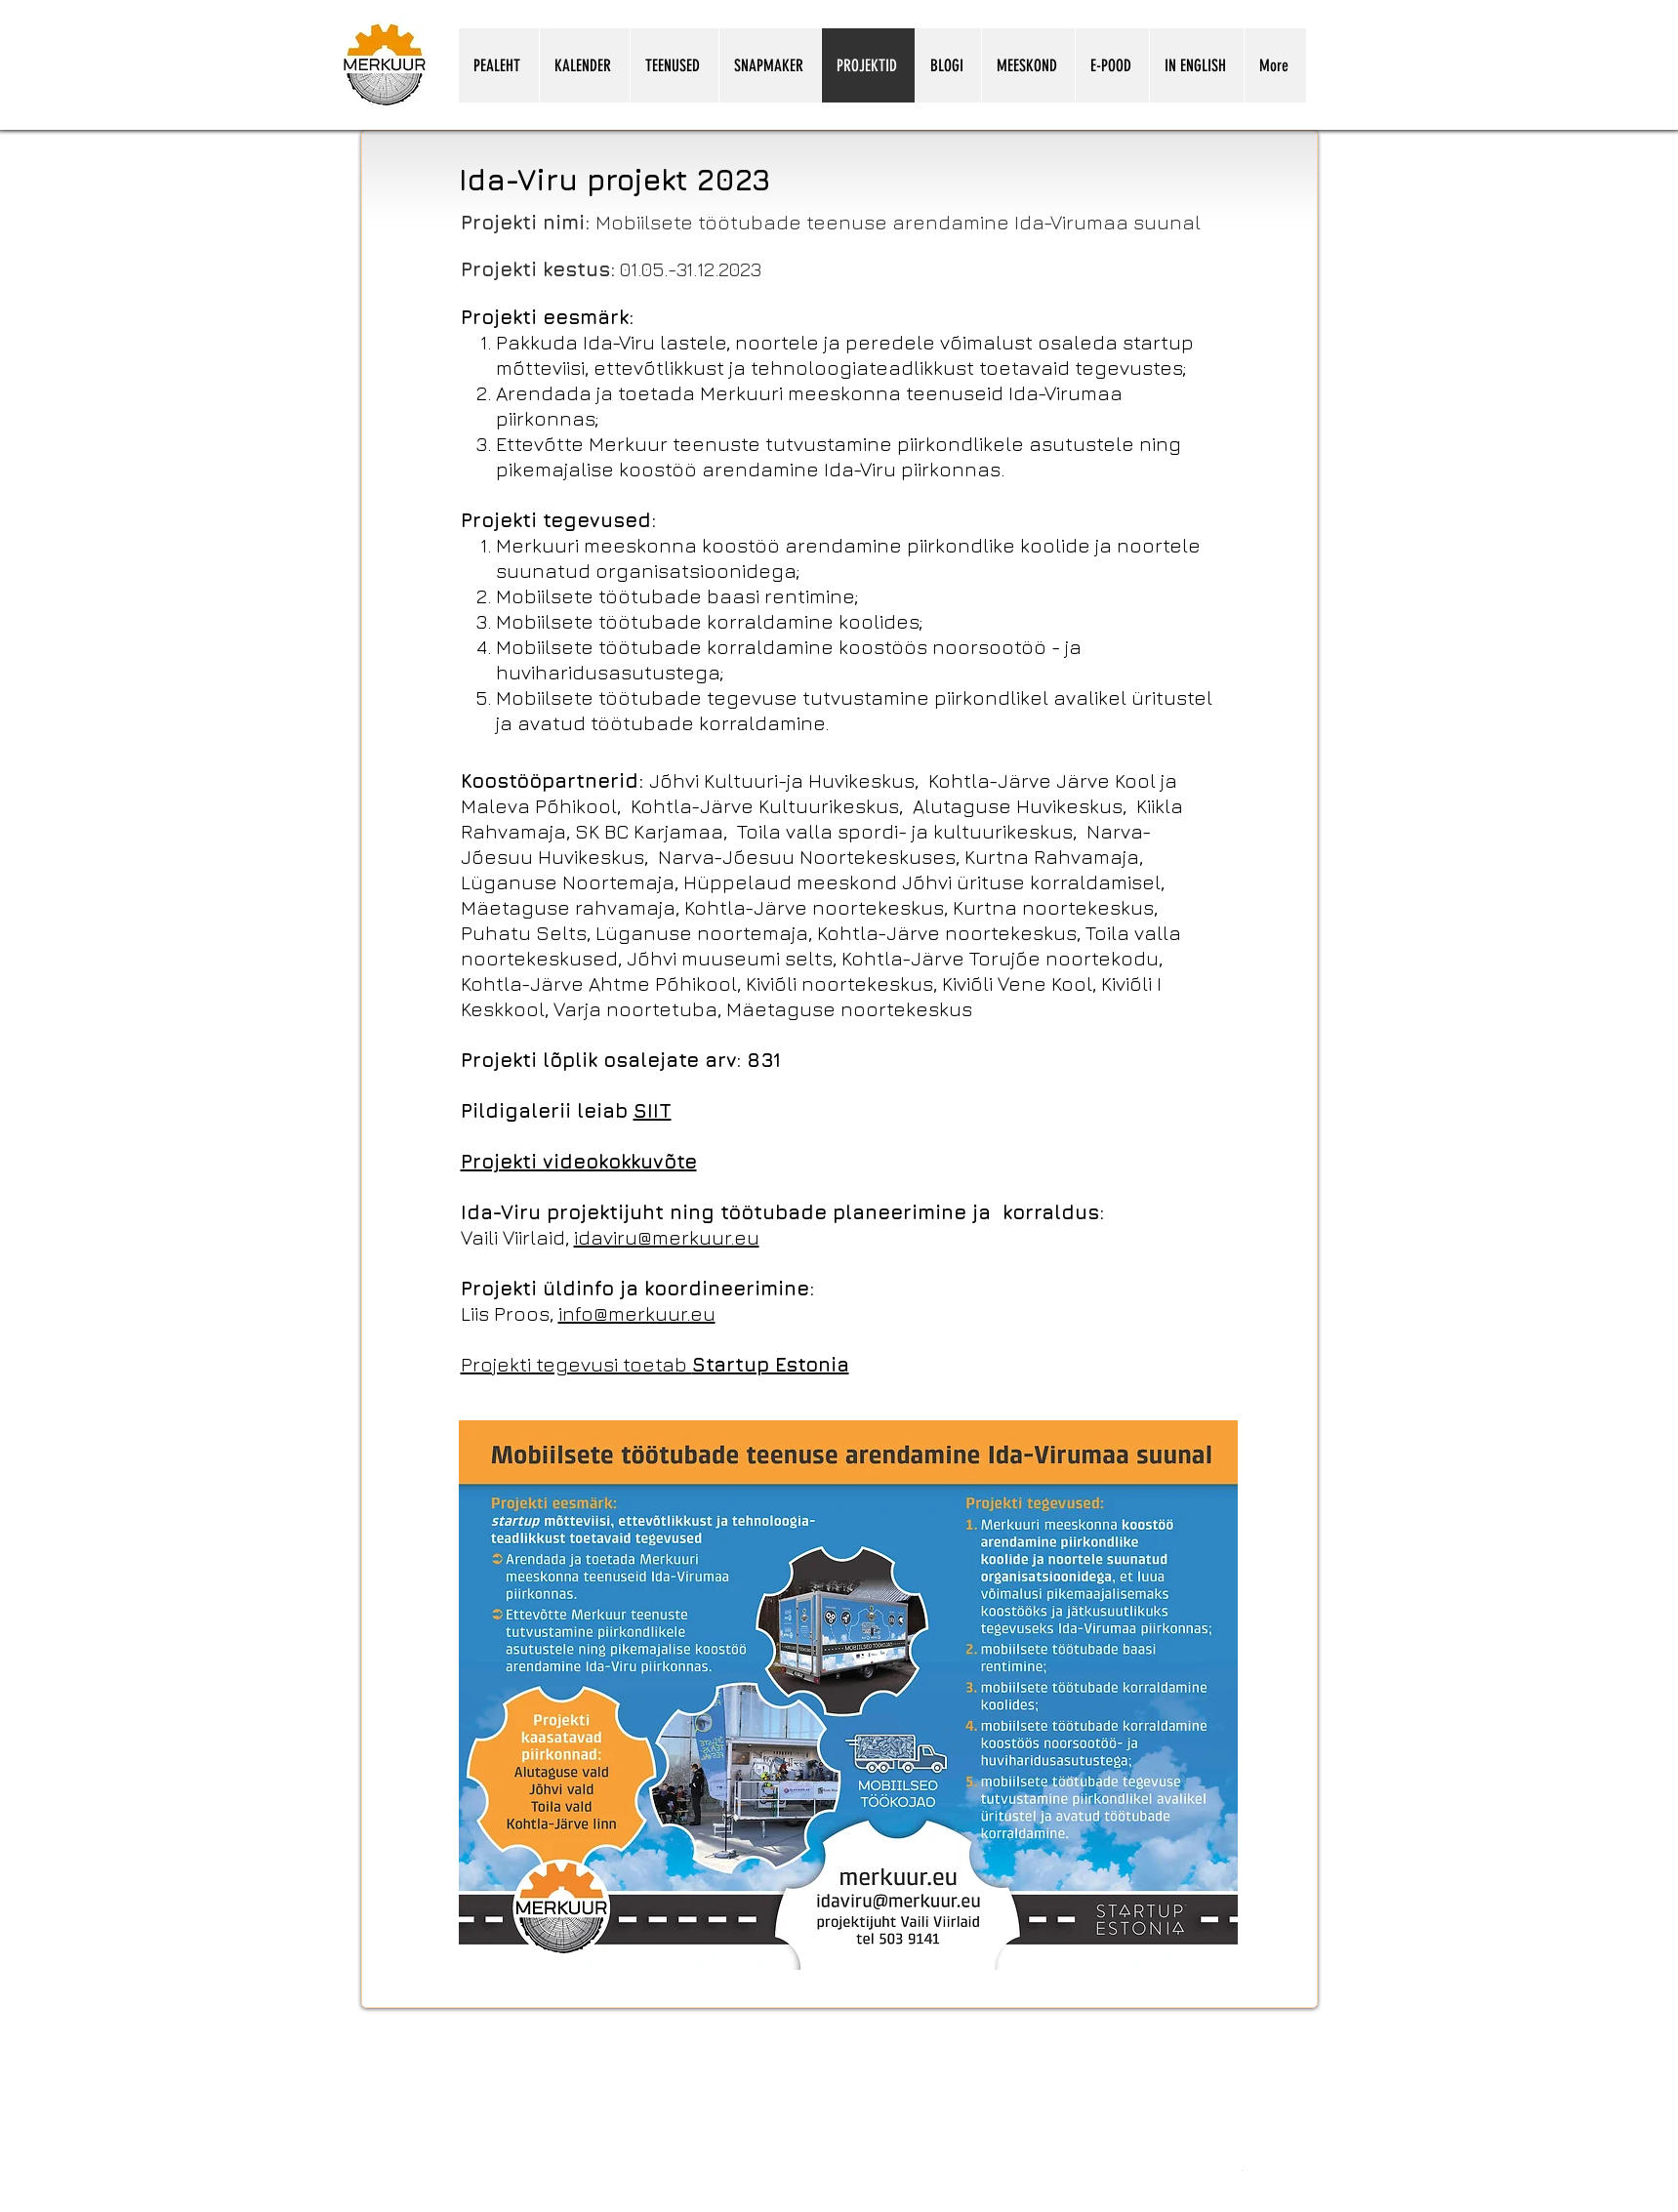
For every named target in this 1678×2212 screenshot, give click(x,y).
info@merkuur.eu (637, 1313)
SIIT (653, 1110)
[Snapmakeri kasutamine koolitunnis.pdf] (1242, 2169)
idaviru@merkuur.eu (666, 1237)
